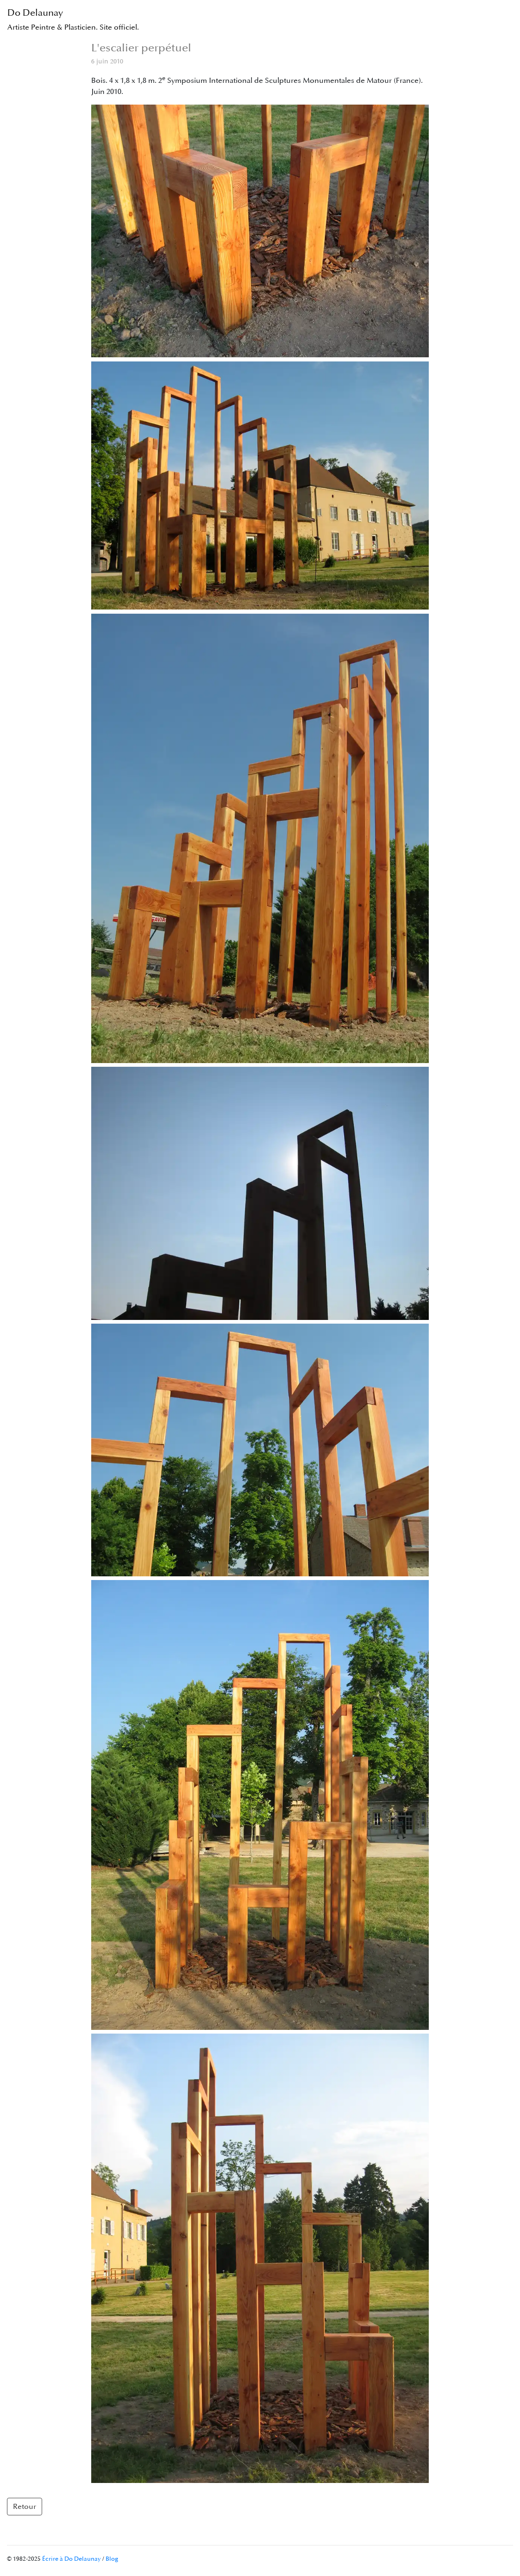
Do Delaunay (73, 19)
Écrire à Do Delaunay (71, 2559)
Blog (112, 2559)
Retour (24, 2506)
